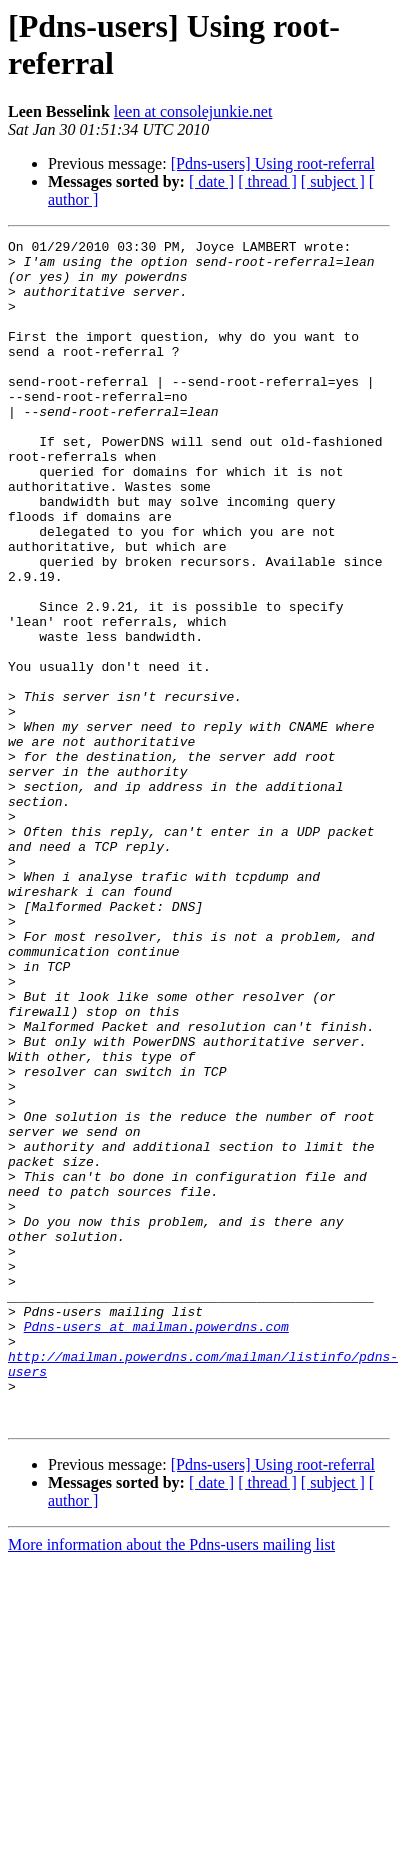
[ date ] (211, 181)
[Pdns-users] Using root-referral (273, 163)
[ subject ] (333, 181)
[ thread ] (267, 181)
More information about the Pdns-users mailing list (171, 1781)
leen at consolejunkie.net (193, 111)
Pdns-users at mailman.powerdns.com (156, 1545)
